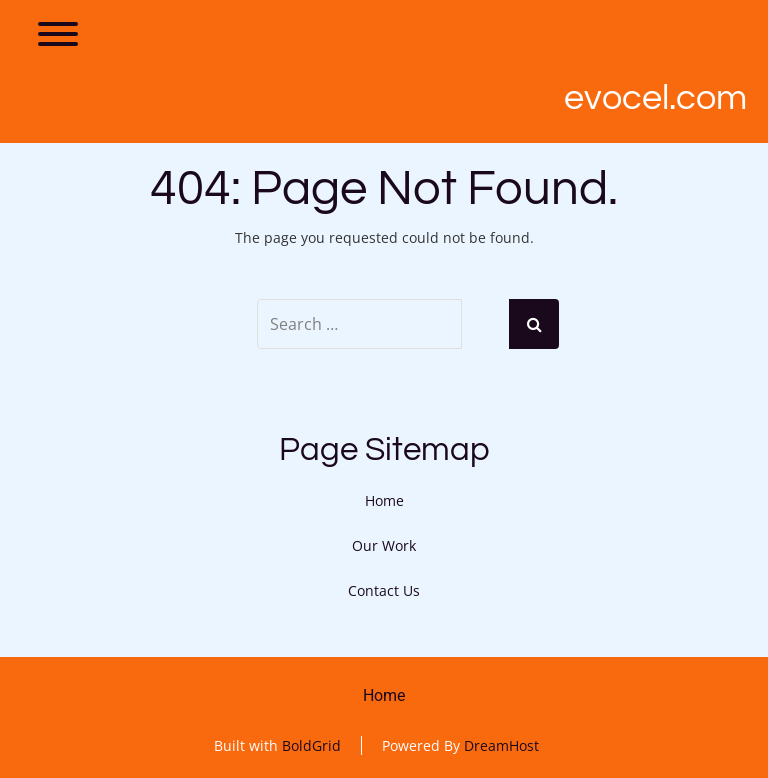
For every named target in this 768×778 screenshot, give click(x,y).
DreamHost (501, 745)
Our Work (384, 545)
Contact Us (384, 590)
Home (384, 500)
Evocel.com (655, 98)
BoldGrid (311, 745)
